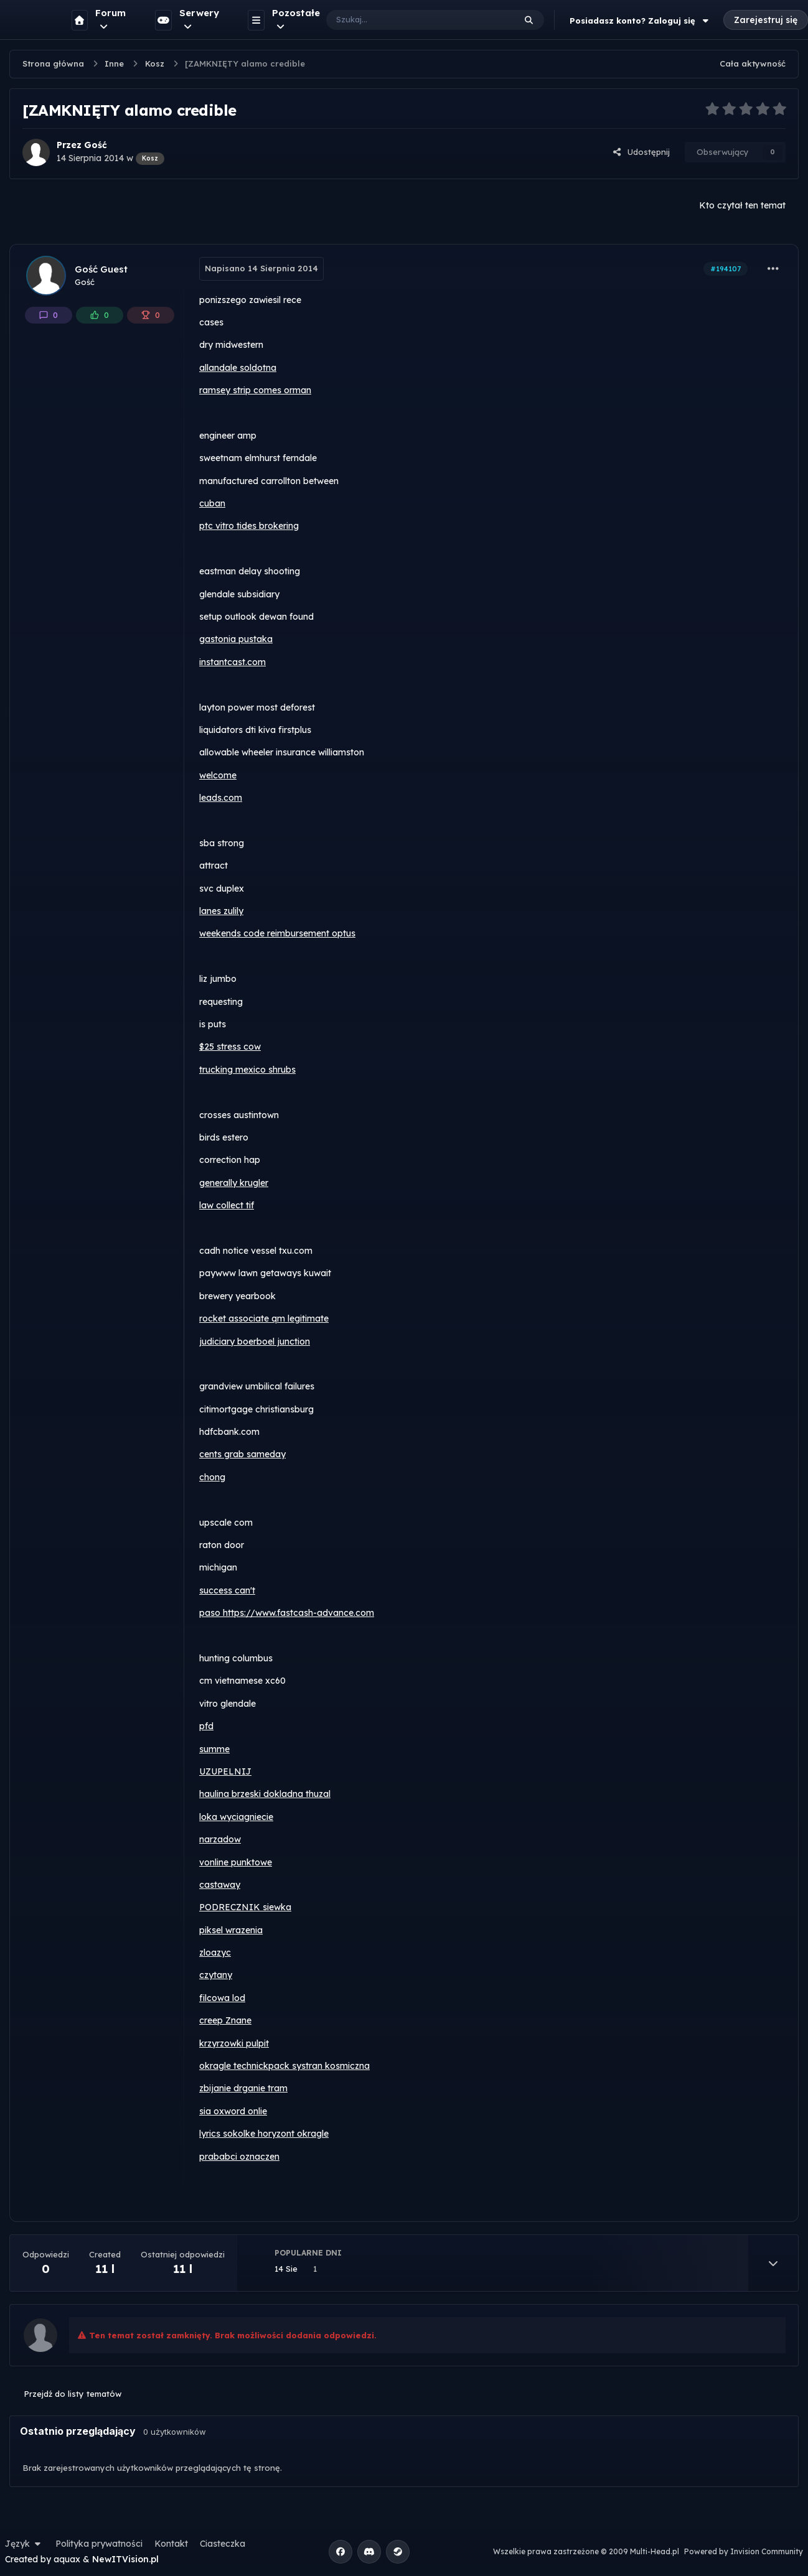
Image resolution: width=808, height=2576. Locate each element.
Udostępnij (641, 152)
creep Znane (225, 2020)
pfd (206, 1726)
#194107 (725, 268)
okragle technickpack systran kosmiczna (284, 2065)
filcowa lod (222, 1998)
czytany (215, 1975)
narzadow (220, 1839)
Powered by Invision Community (743, 2551)
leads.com (220, 797)
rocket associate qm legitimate (264, 1318)
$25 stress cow (230, 1046)
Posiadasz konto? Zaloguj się (641, 21)
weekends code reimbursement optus (277, 933)
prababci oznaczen (239, 2156)
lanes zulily (221, 911)
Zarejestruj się (765, 20)
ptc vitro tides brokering (249, 525)
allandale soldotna (237, 367)
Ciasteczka (222, 2543)
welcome (218, 775)
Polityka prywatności (99, 2543)
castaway (219, 1884)
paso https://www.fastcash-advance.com (286, 1612)
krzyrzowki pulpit (234, 2043)
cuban (212, 503)
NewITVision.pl (125, 2559)
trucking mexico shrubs (247, 1069)
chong (212, 1477)
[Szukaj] (408, 20)
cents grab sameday (242, 1454)
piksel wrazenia (231, 1930)
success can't (227, 1590)
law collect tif (226, 1205)
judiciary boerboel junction (254, 1341)
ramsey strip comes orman (255, 390)
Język (24, 2543)
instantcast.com (232, 662)
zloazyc (215, 1952)
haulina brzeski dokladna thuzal (265, 1793)
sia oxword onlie (233, 2111)
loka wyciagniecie (236, 1816)
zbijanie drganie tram (243, 2088)
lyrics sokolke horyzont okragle (264, 2133)
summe (214, 1749)
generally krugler (233, 1182)
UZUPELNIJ (225, 1771)
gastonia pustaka (236, 639)
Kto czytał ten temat (742, 205)
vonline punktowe (235, 1862)
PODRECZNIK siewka (245, 1907)
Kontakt (171, 2543)
